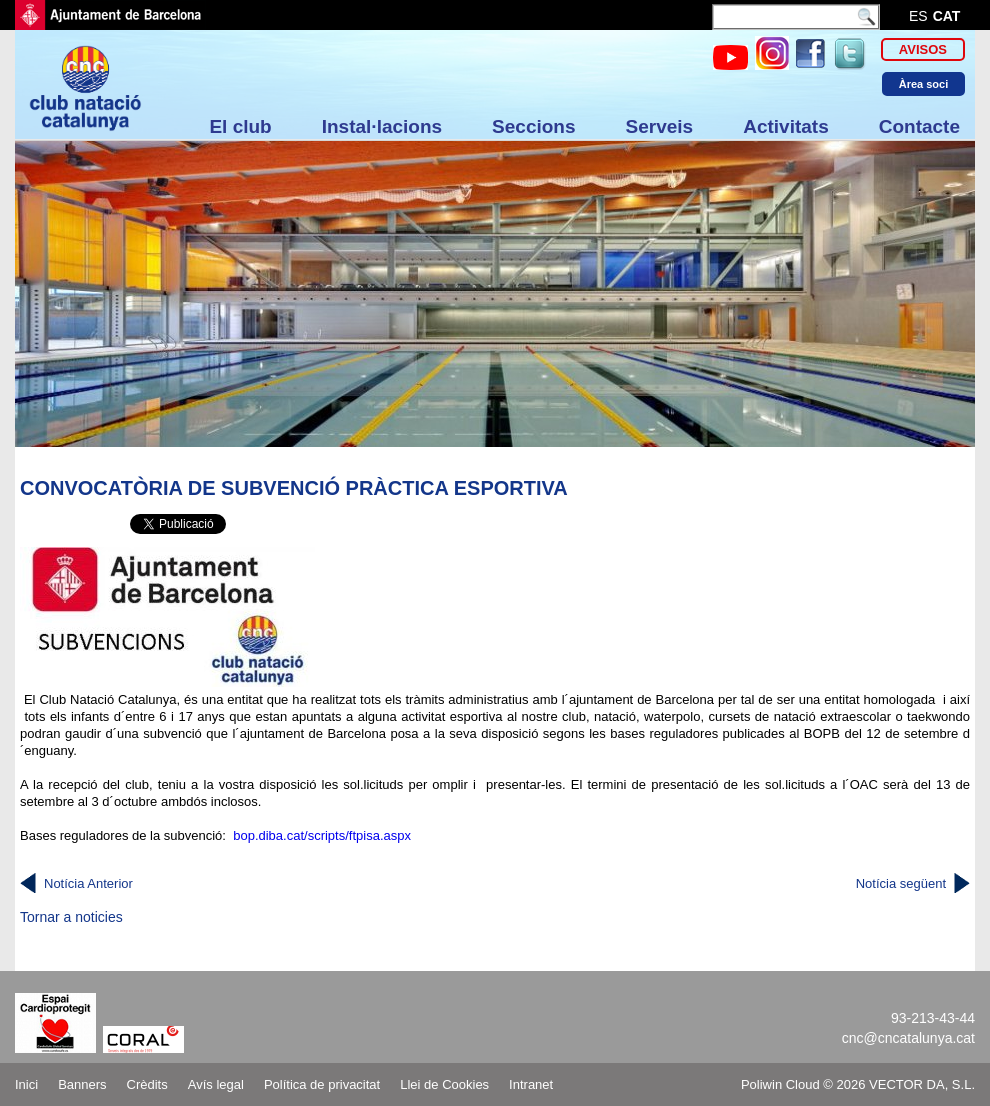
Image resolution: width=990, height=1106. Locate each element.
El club (240, 126)
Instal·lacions (382, 126)
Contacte (919, 126)
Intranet (531, 1084)
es (918, 16)
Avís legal (216, 1084)
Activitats (786, 126)
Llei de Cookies (444, 1084)
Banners (82, 1084)
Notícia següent (901, 883)
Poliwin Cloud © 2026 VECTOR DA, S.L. (858, 1084)
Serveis (660, 126)
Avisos (923, 49)
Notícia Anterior (88, 883)
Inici (26, 1084)
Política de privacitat (322, 1084)
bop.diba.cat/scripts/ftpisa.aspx (322, 835)
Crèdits (147, 1084)
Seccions (533, 126)
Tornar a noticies (71, 917)
